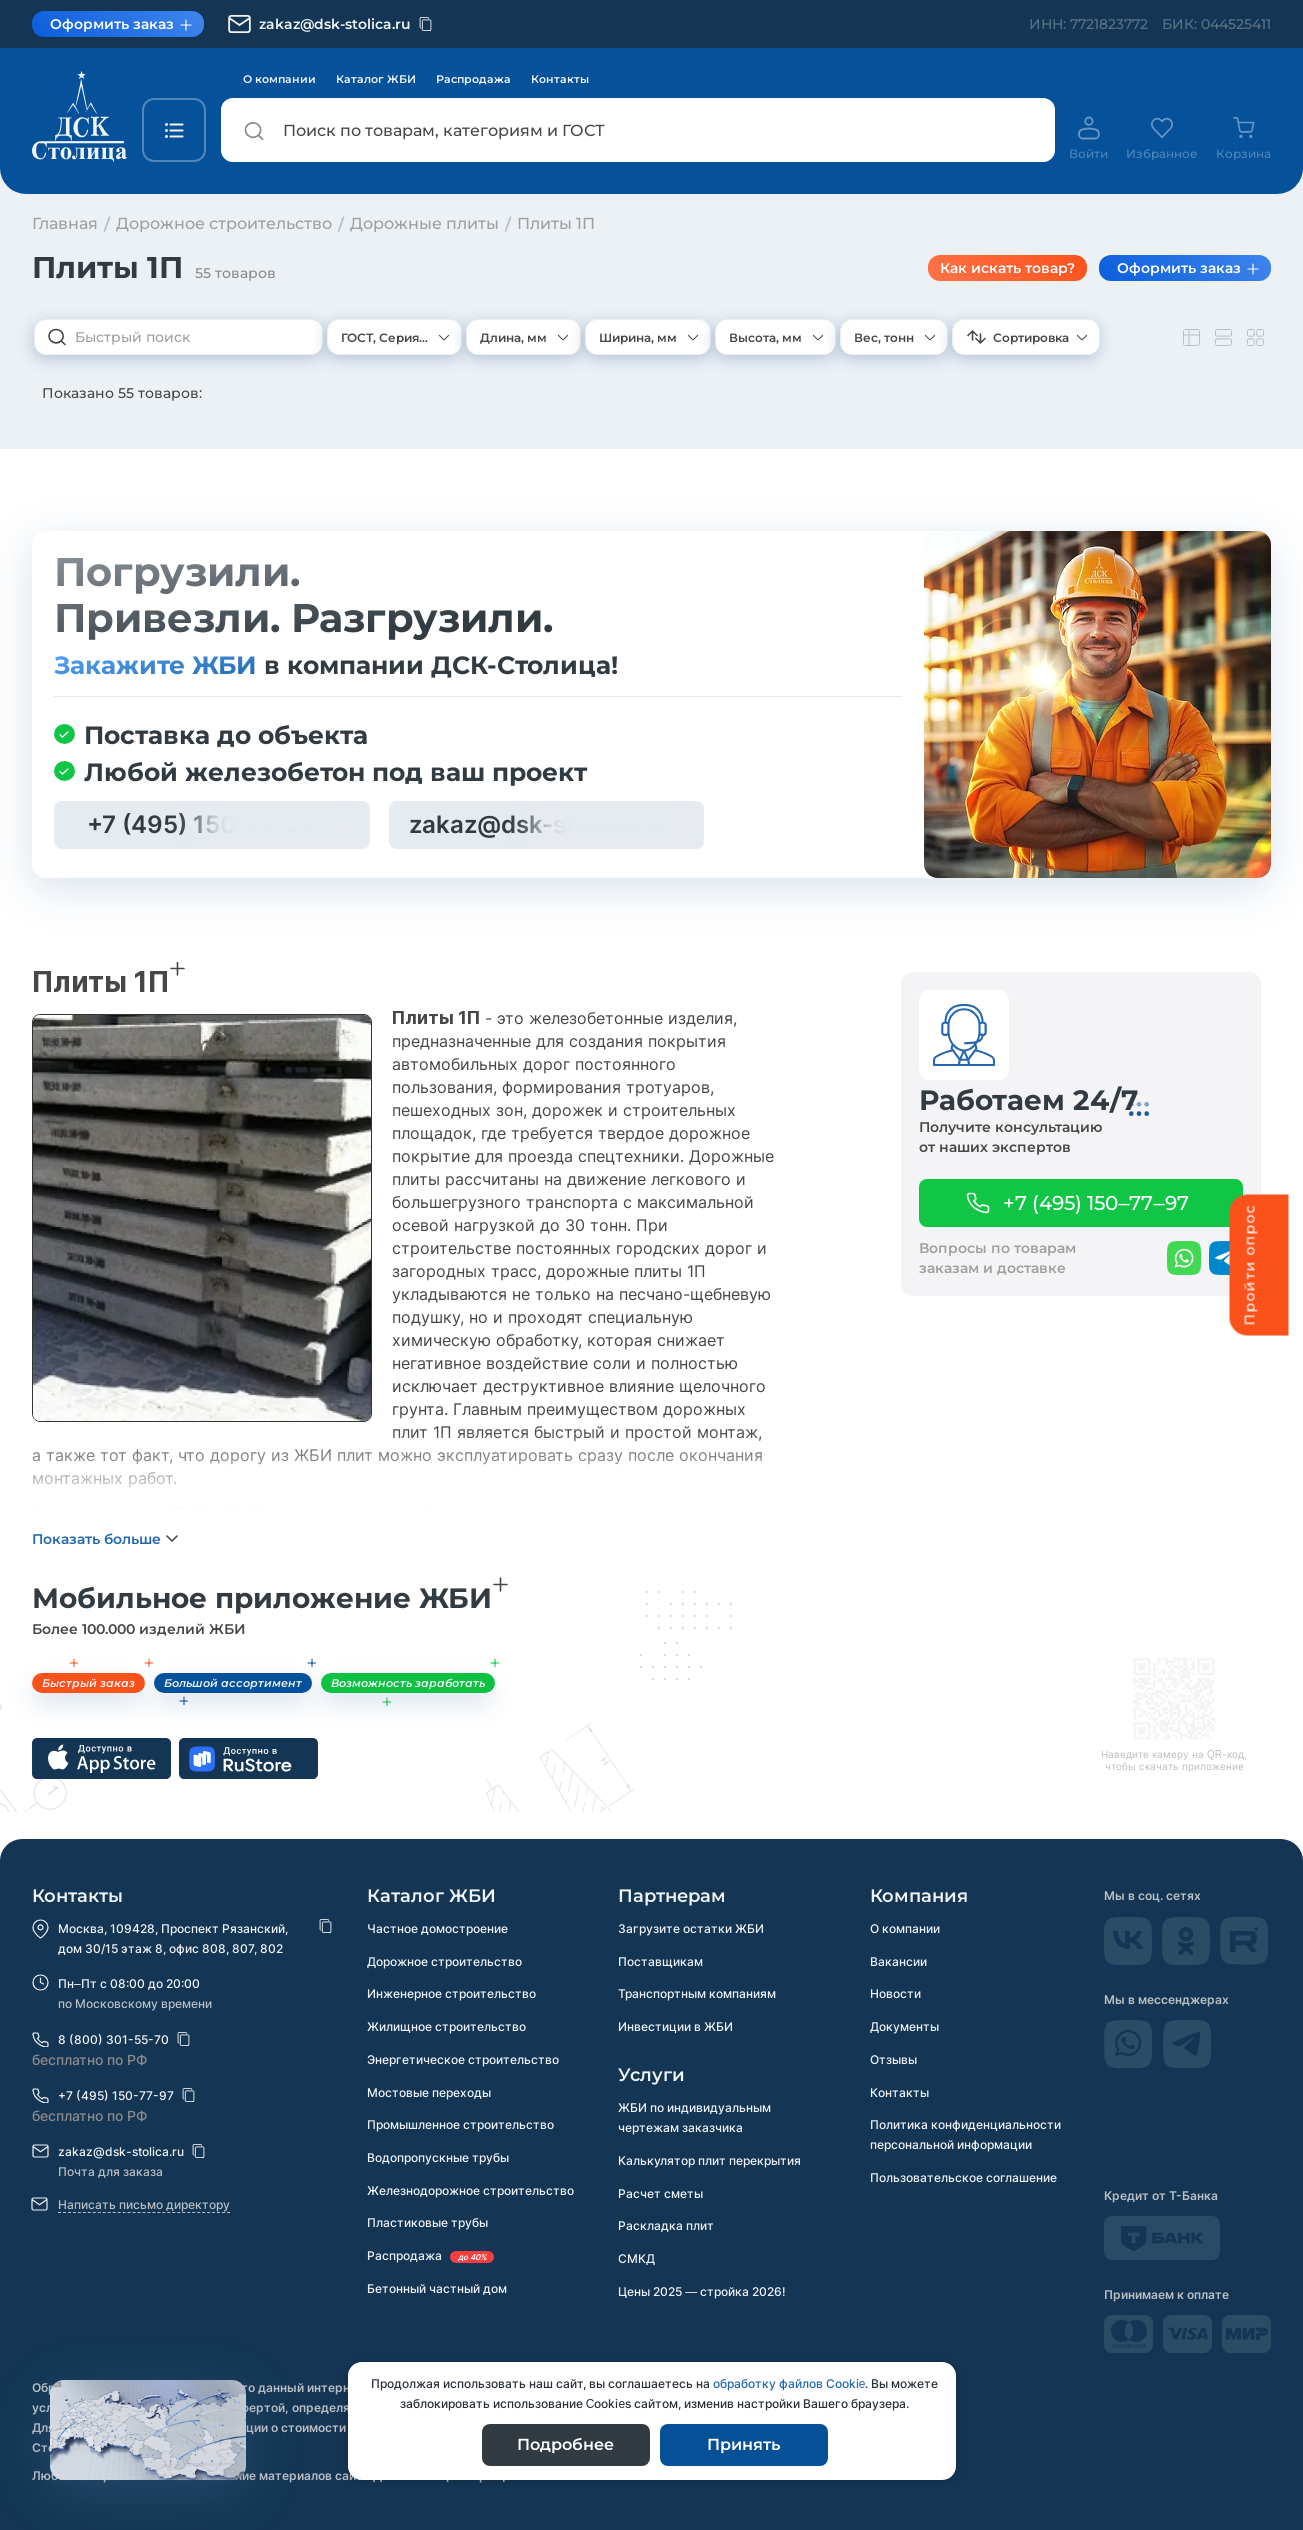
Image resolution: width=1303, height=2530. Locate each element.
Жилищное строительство (446, 2027)
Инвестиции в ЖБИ (675, 2027)
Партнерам (672, 1896)
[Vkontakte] (1130, 1959)
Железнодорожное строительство (470, 2192)
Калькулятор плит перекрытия (709, 2161)
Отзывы (893, 2060)
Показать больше (96, 1566)
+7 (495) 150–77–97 (1095, 1203)
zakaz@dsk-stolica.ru (121, 2151)
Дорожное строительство (444, 1961)
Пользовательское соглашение (963, 2179)
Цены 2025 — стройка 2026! (702, 2293)
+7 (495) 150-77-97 (116, 2095)
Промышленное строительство (460, 2126)
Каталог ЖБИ (376, 79)
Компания (919, 1896)
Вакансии (898, 1961)
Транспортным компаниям (697, 1994)
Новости (895, 1994)
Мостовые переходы (429, 2093)
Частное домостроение (437, 1928)
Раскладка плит (666, 2227)
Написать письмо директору (144, 2204)
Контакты (560, 79)
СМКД (636, 2260)
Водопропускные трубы (438, 2159)
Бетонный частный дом (437, 2291)
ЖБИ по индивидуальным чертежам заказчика (694, 2118)
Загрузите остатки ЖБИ (691, 1928)
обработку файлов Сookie (789, 2383)
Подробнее (565, 2444)
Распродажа (473, 79)
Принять (743, 2444)
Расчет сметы (660, 2194)
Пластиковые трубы (427, 2225)
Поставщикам (660, 1961)
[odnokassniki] (1188, 1959)
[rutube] (1244, 1959)
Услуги (651, 2076)
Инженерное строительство (451, 1994)
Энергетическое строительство (463, 2060)
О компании (279, 79)
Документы (904, 2027)
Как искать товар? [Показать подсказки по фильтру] (1007, 268)
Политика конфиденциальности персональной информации (965, 2136)
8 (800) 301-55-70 (113, 2039)
